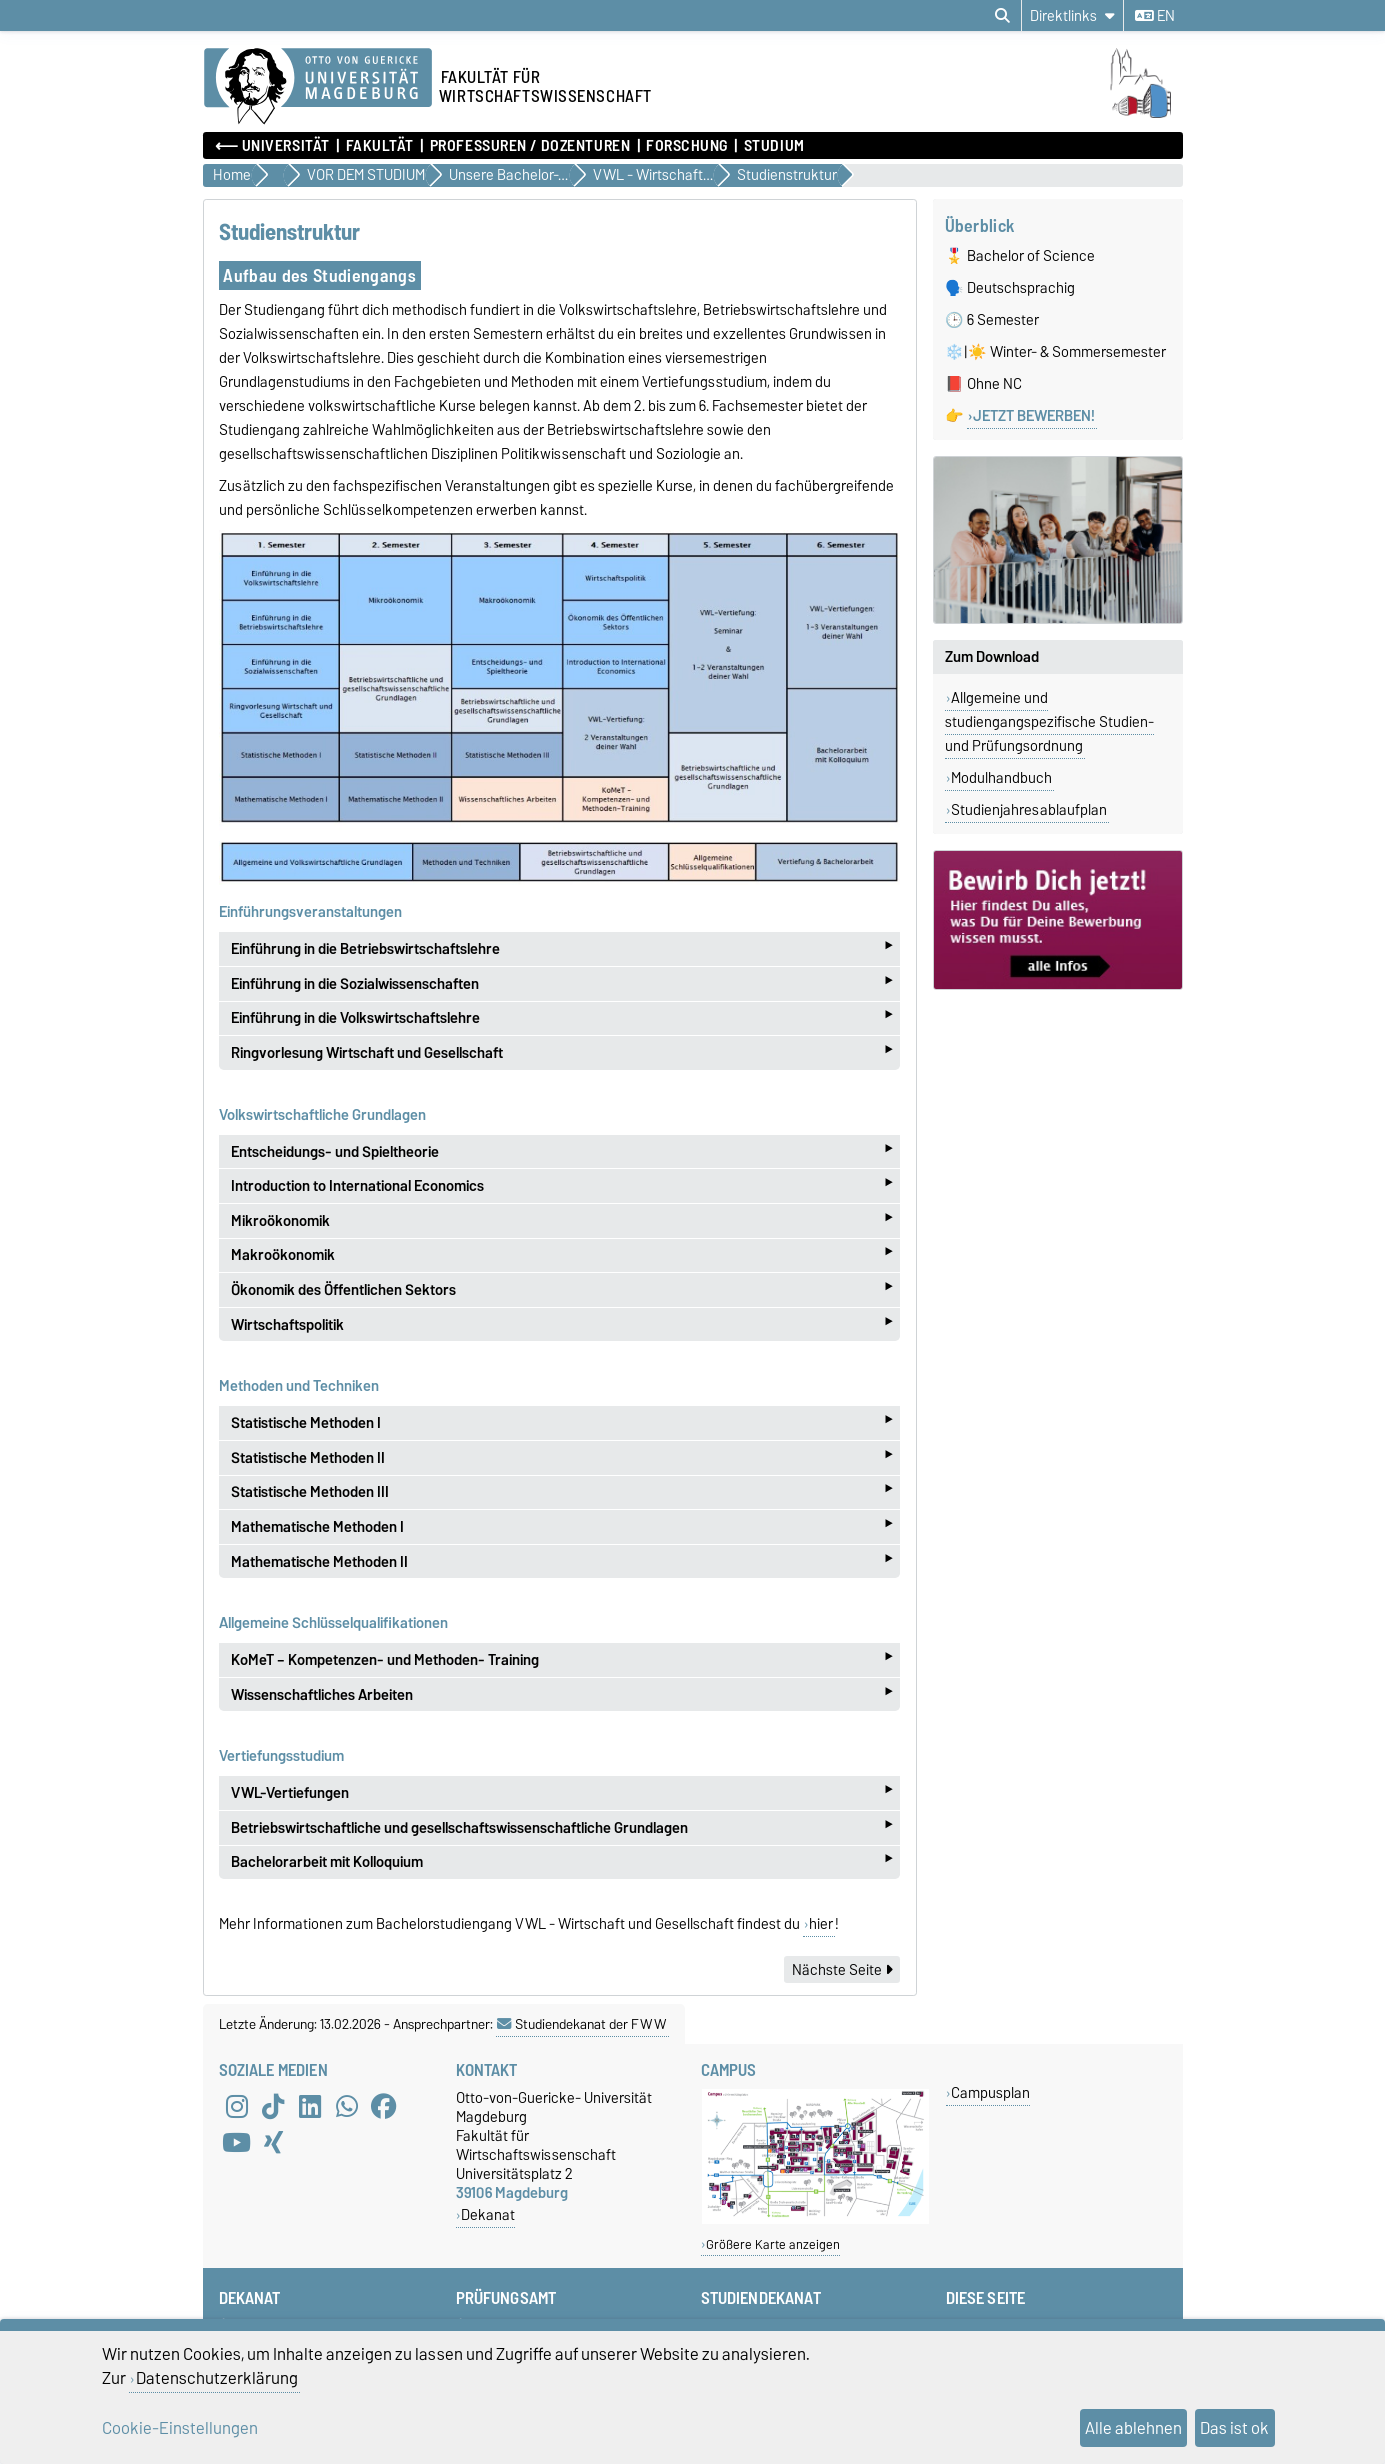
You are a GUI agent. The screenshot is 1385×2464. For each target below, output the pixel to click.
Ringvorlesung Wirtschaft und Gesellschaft (562, 1052)
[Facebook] (384, 2106)
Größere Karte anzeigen (773, 2244)
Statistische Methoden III (562, 1492)
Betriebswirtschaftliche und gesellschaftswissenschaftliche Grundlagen (562, 1827)
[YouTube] (237, 2142)
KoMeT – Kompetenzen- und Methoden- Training (562, 1659)
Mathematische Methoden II (562, 1561)
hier (821, 1924)
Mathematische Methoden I (562, 1526)
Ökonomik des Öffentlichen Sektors (562, 1289)
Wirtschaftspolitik (562, 1324)
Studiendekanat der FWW (582, 2024)
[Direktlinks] (1072, 15)
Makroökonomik (562, 1255)
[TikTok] (273, 2106)
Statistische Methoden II (562, 1457)
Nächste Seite (842, 1970)
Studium (774, 146)
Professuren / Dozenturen (530, 146)
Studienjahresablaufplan (1029, 810)
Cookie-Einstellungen (180, 2428)
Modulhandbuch (1001, 778)
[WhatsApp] (347, 2106)
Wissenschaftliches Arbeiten (562, 1694)
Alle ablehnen (1133, 2428)
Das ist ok (1234, 2428)
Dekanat (488, 2214)
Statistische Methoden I (562, 1422)
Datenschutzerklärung (217, 2378)
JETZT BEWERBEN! (1034, 416)
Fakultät (380, 146)
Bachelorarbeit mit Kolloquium (562, 1862)
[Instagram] (237, 2106)
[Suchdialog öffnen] (1002, 16)
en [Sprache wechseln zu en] (1155, 16)
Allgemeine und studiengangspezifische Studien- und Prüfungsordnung (1049, 722)
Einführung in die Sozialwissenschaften (562, 983)
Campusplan (990, 2092)
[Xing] (273, 2142)
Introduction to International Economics (562, 1185)
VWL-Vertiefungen (562, 1792)
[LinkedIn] (310, 2106)
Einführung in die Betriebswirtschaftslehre (562, 948)
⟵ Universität (272, 146)
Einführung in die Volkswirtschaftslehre (562, 1018)
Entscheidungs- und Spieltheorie (562, 1151)
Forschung (687, 146)
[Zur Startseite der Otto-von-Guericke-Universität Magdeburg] (318, 87)
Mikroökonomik (562, 1220)
